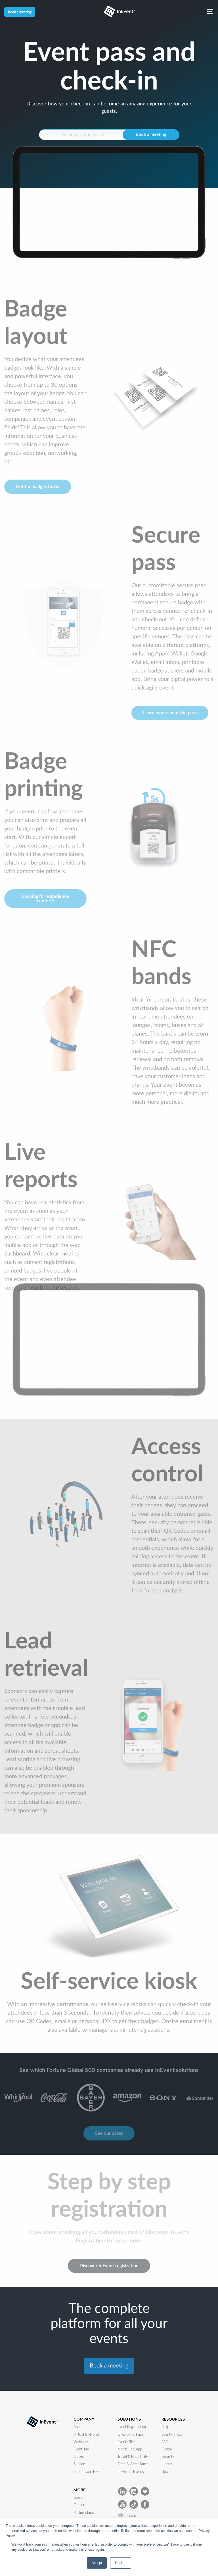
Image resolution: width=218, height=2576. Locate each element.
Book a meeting (20, 12)
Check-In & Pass (131, 2434)
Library (167, 2464)
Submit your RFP (86, 2471)
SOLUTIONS (129, 2419)
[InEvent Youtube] (122, 2504)
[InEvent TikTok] (134, 2504)
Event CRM (126, 2441)
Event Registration (132, 2426)
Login (78, 2497)
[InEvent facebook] (145, 2504)
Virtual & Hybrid (86, 2434)
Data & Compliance (133, 2464)
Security (168, 2456)
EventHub (81, 2449)
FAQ (165, 2441)
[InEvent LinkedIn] (122, 2491)
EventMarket (172, 2434)
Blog (165, 2426)
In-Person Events (131, 2471)
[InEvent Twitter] (145, 2491)
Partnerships (84, 2512)
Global (167, 2449)
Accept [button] (97, 2563)
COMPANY (84, 2419)
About (78, 2426)
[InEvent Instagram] (134, 2491)
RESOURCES (173, 2419)
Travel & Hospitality (133, 2456)
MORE (79, 2489)
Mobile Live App (130, 2449)
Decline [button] (120, 2563)
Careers (80, 2504)
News (166, 2471)
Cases (79, 2456)
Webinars (81, 2441)
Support (80, 2464)
